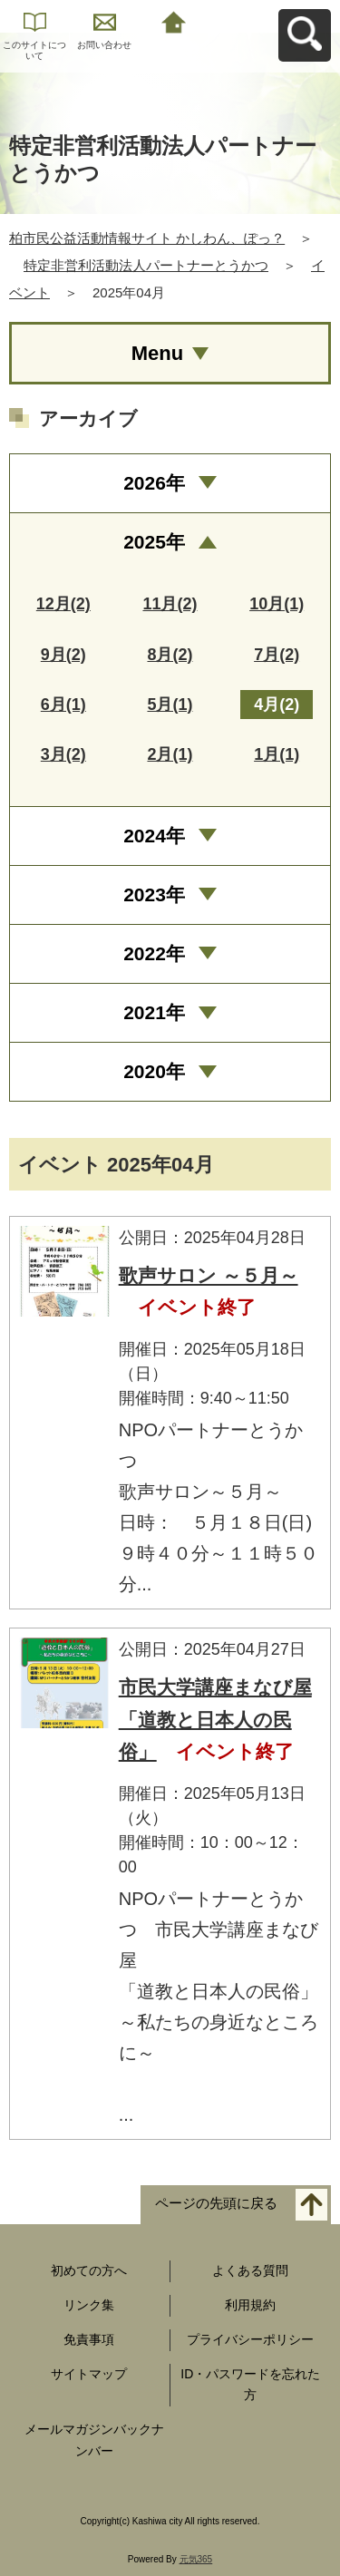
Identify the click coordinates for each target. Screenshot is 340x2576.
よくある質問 (250, 2270)
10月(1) (276, 604)
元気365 (196, 2559)
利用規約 (250, 2305)
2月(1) (169, 754)
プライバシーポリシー (250, 2339)
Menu (157, 353)
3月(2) (63, 754)
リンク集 (88, 2305)
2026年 (154, 482)
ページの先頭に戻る (216, 2203)
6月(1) (63, 704)
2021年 (154, 1012)
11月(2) (169, 604)
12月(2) (63, 604)
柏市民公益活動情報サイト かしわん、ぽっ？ (147, 238)
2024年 (154, 835)
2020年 (154, 1071)
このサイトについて (34, 50)
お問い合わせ (104, 45)
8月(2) (169, 655)
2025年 (154, 541)
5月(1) (169, 704)
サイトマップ (89, 2374)
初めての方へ (89, 2270)
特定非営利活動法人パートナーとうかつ (146, 265)
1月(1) (276, 754)
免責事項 (88, 2339)
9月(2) (63, 655)
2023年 (154, 894)
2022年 (154, 953)
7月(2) (276, 655)
